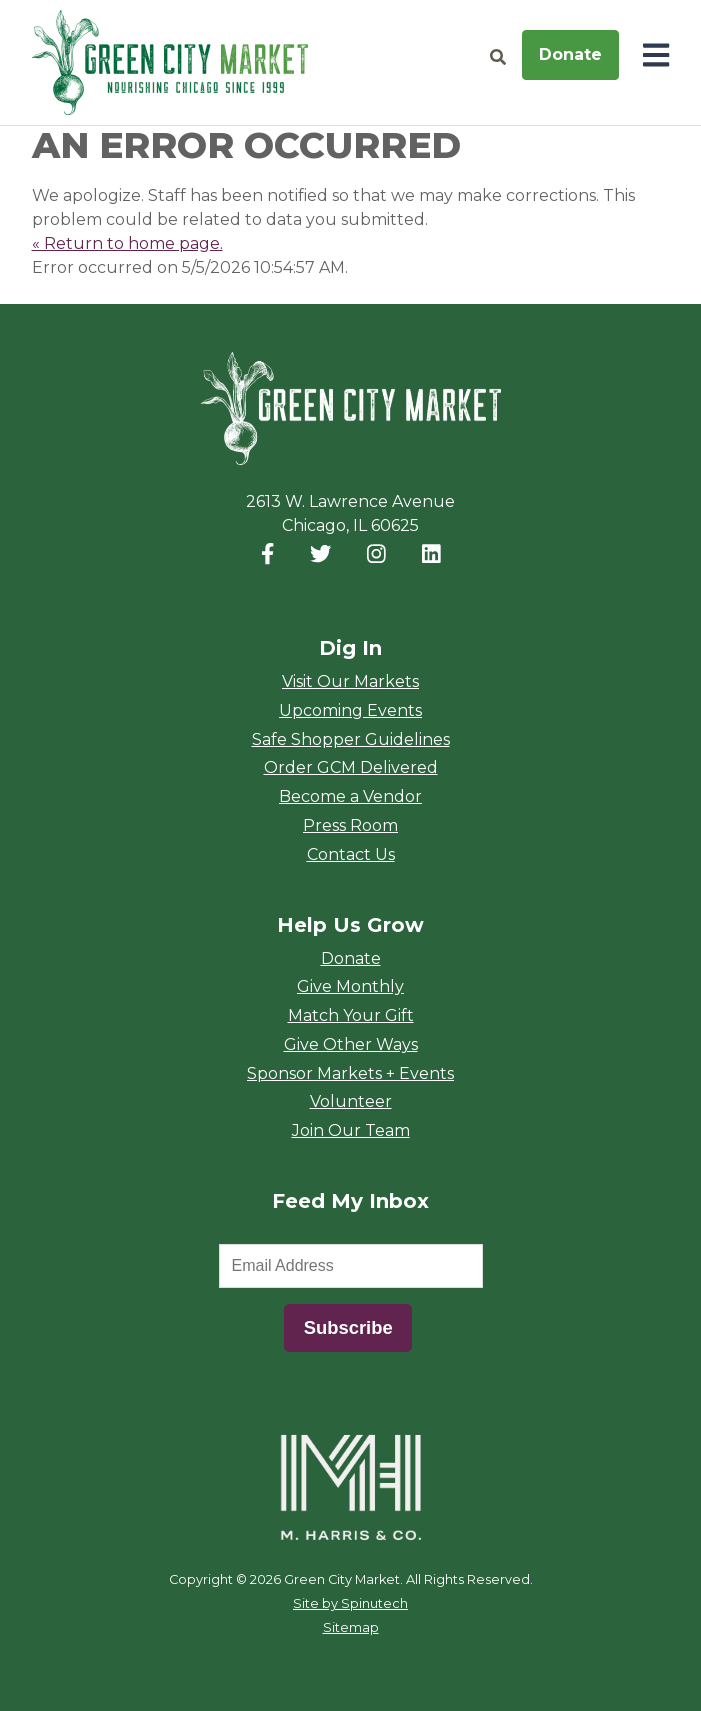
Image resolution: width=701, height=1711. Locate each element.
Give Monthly (350, 986)
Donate (570, 54)
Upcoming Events (350, 710)
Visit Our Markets (350, 681)
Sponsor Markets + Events (350, 1073)
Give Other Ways (351, 1044)
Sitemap (351, 1627)
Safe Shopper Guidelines (351, 739)
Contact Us (351, 854)
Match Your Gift (351, 1015)
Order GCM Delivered (351, 767)
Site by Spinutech (350, 1603)
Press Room (350, 825)
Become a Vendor (350, 796)
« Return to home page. (127, 243)
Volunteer (351, 1101)
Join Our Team (351, 1130)
